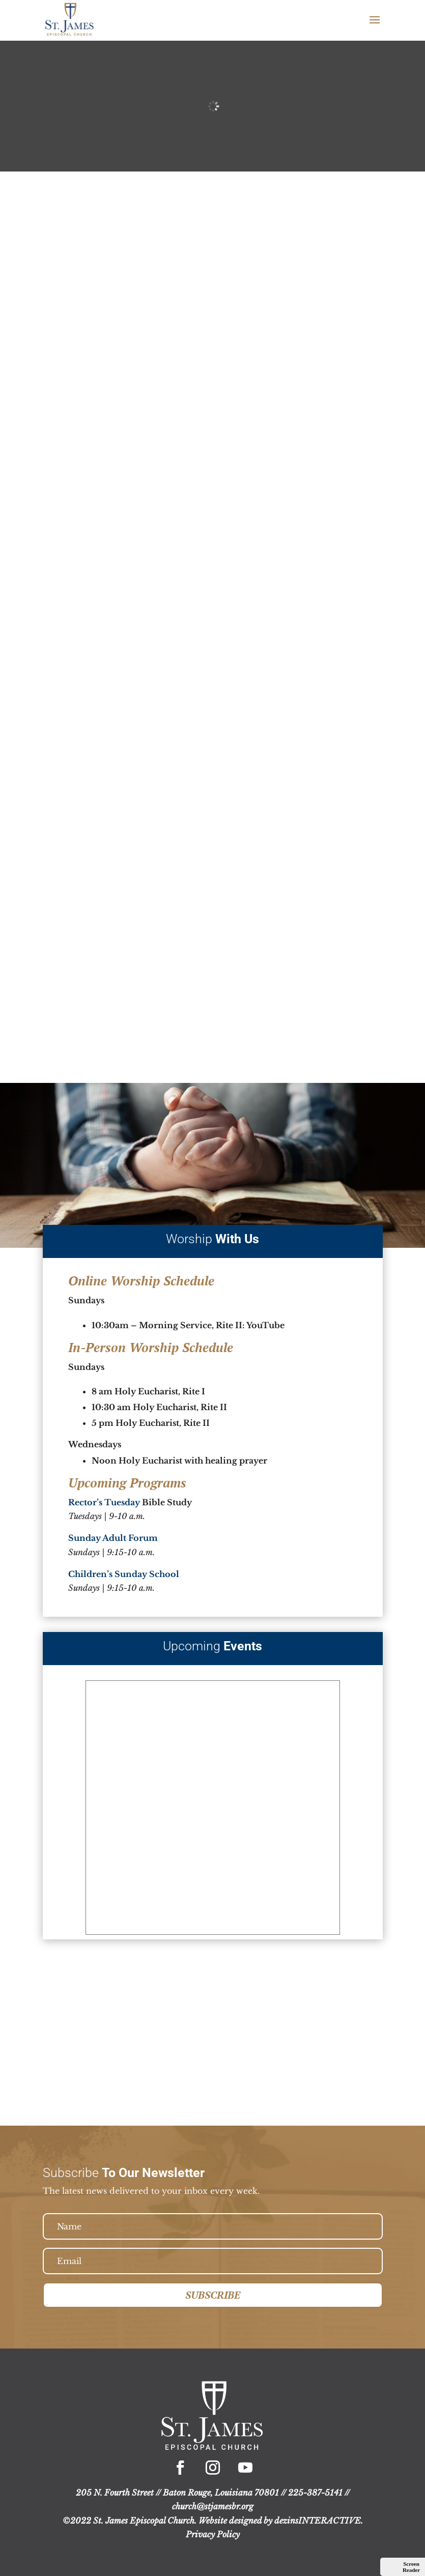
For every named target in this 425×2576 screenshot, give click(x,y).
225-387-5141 (315, 2492)
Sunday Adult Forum (113, 1538)
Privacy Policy (213, 2534)
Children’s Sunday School (123, 1574)
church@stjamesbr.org (212, 2506)
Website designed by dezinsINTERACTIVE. (281, 2520)
